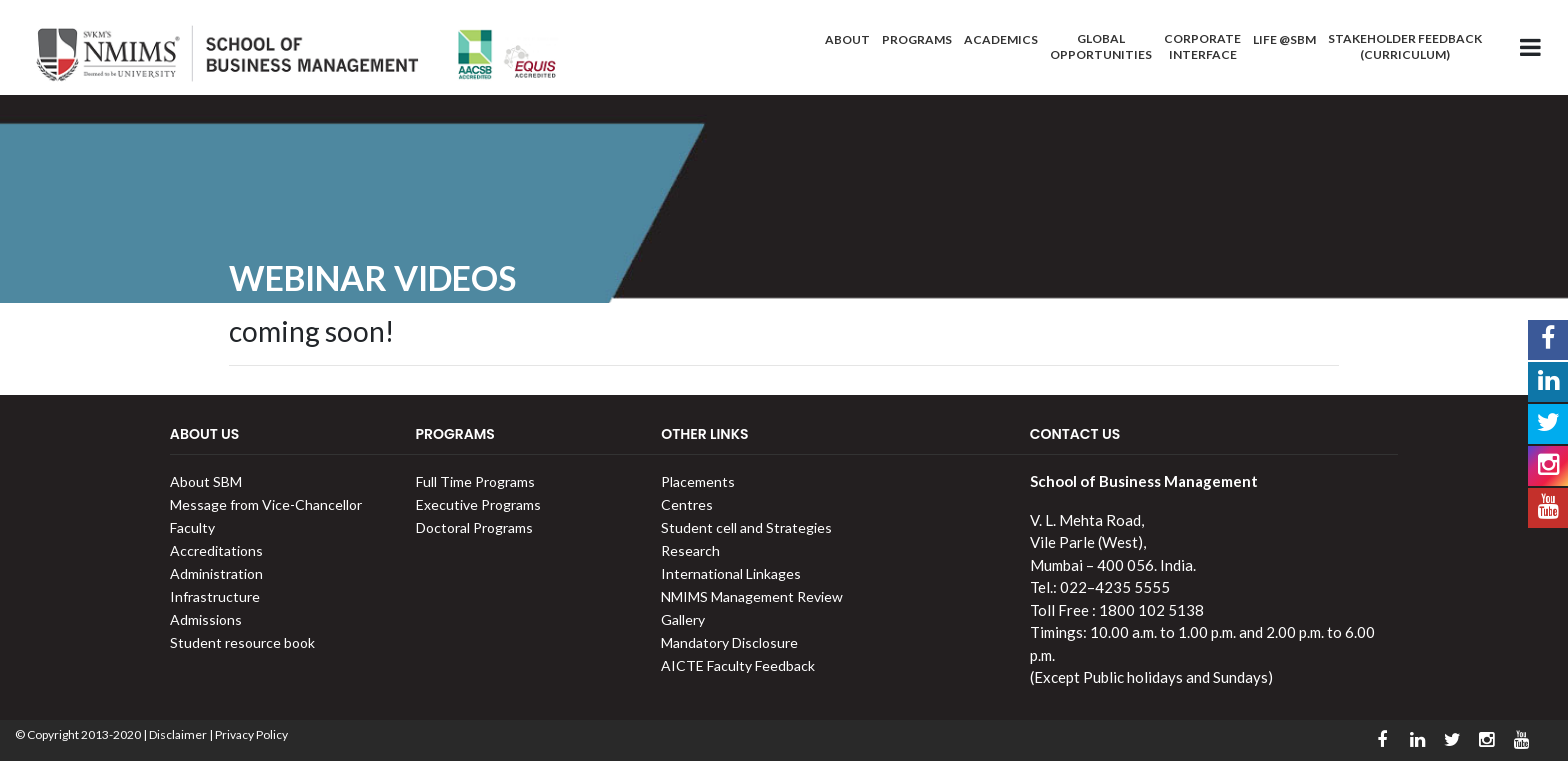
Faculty (192, 527)
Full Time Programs (475, 481)
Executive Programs (478, 504)
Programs (917, 39)
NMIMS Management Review (752, 596)
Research (690, 550)
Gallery (683, 619)
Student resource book (242, 642)
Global (1101, 46)
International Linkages (731, 573)
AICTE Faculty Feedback (738, 665)
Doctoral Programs (474, 527)
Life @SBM (1284, 39)
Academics (1001, 39)
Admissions (206, 619)
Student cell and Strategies (746, 527)
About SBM (206, 481)
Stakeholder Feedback (1405, 46)
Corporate (1202, 46)
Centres (687, 504)
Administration (216, 573)
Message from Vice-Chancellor (266, 504)
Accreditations (216, 550)
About (847, 39)
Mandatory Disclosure (729, 642)
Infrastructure (215, 596)
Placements (698, 481)
